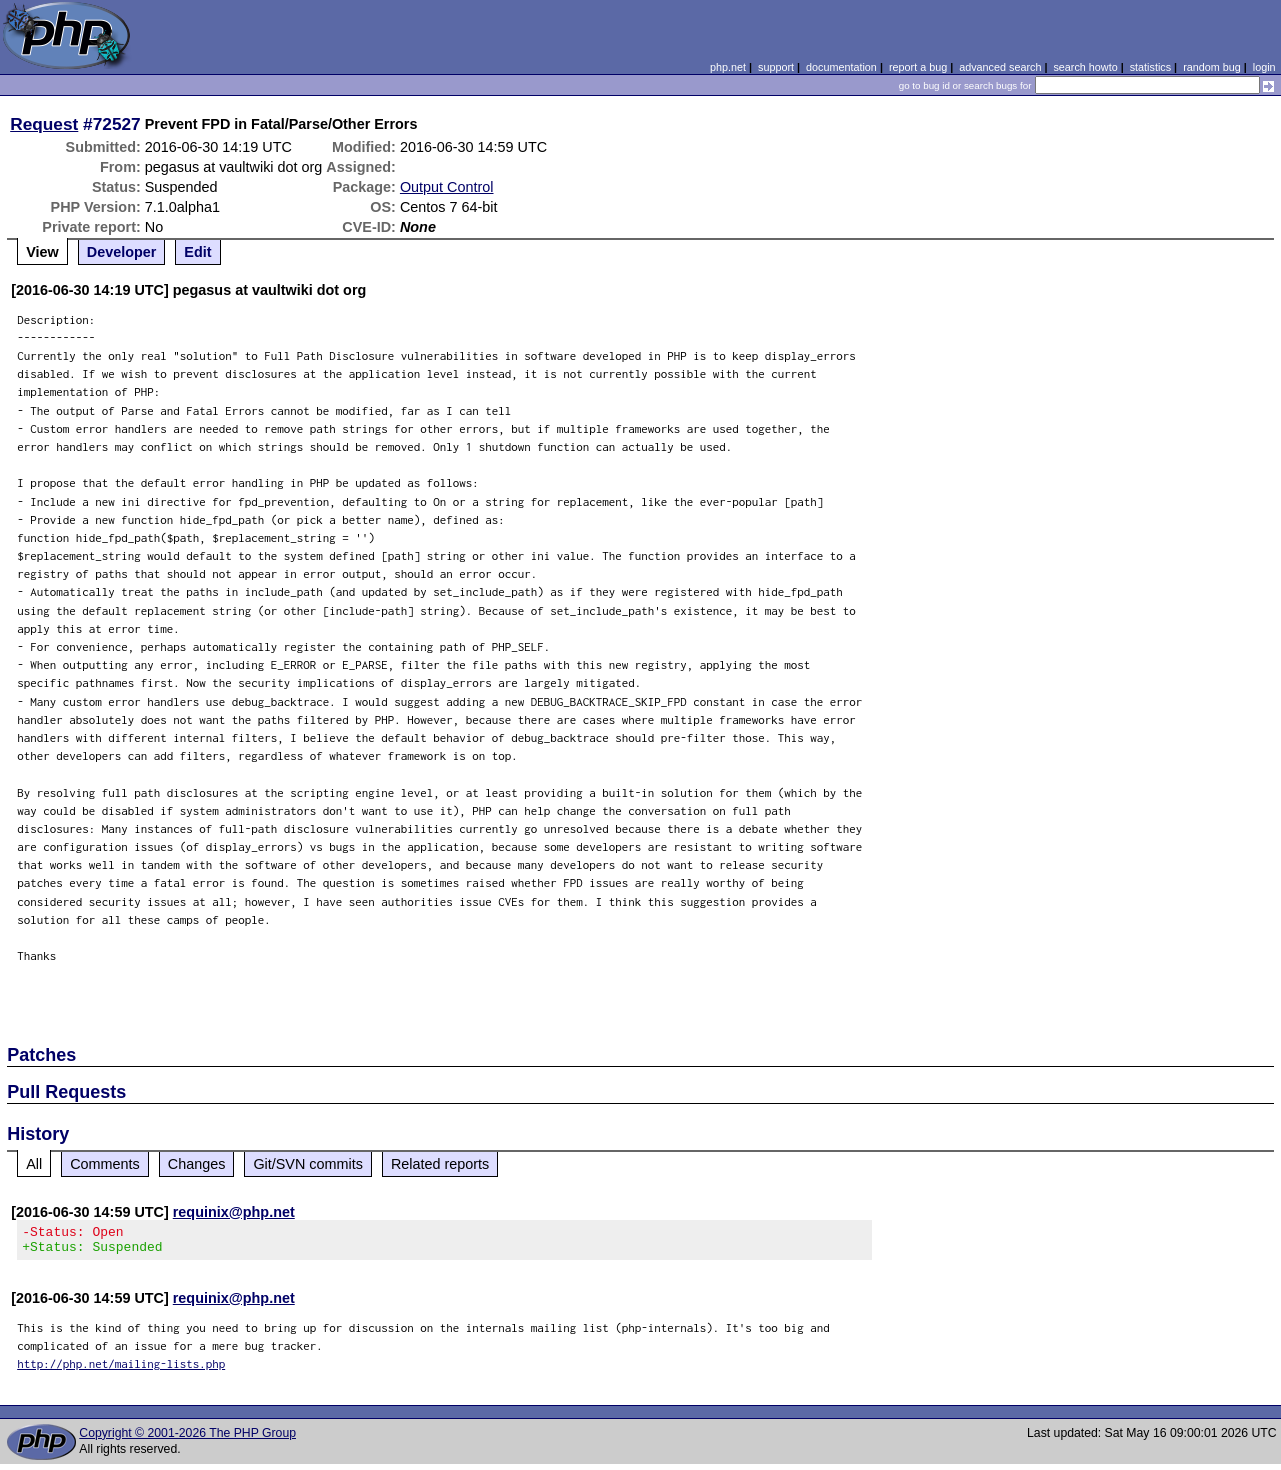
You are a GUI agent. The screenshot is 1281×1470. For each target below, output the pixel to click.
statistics (1150, 67)
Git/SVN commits (308, 1164)
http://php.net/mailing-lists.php (121, 1369)
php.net (728, 67)
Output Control (447, 187)
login (1264, 67)
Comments (105, 1164)
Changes (197, 1164)
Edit (197, 252)
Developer (122, 252)
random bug (1212, 67)
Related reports (440, 1164)
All (34, 1164)
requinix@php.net (234, 1212)
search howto (1085, 67)
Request (44, 124)
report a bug (918, 67)
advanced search (1000, 67)
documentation (841, 67)
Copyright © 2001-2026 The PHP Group (187, 1439)
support (776, 67)
